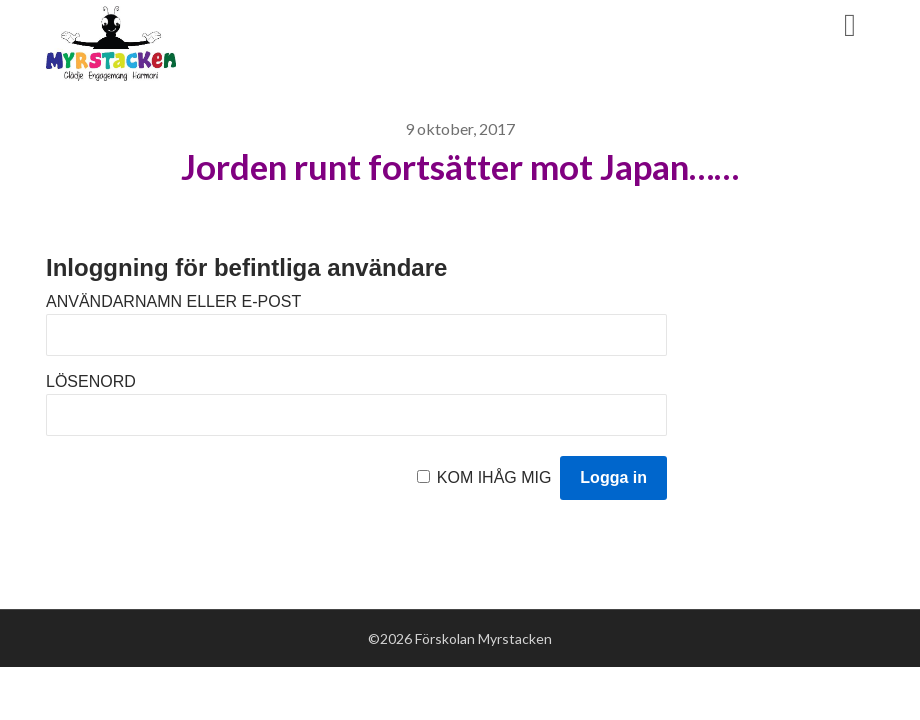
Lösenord (91, 381)
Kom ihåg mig (494, 477)
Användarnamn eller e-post (173, 301)
